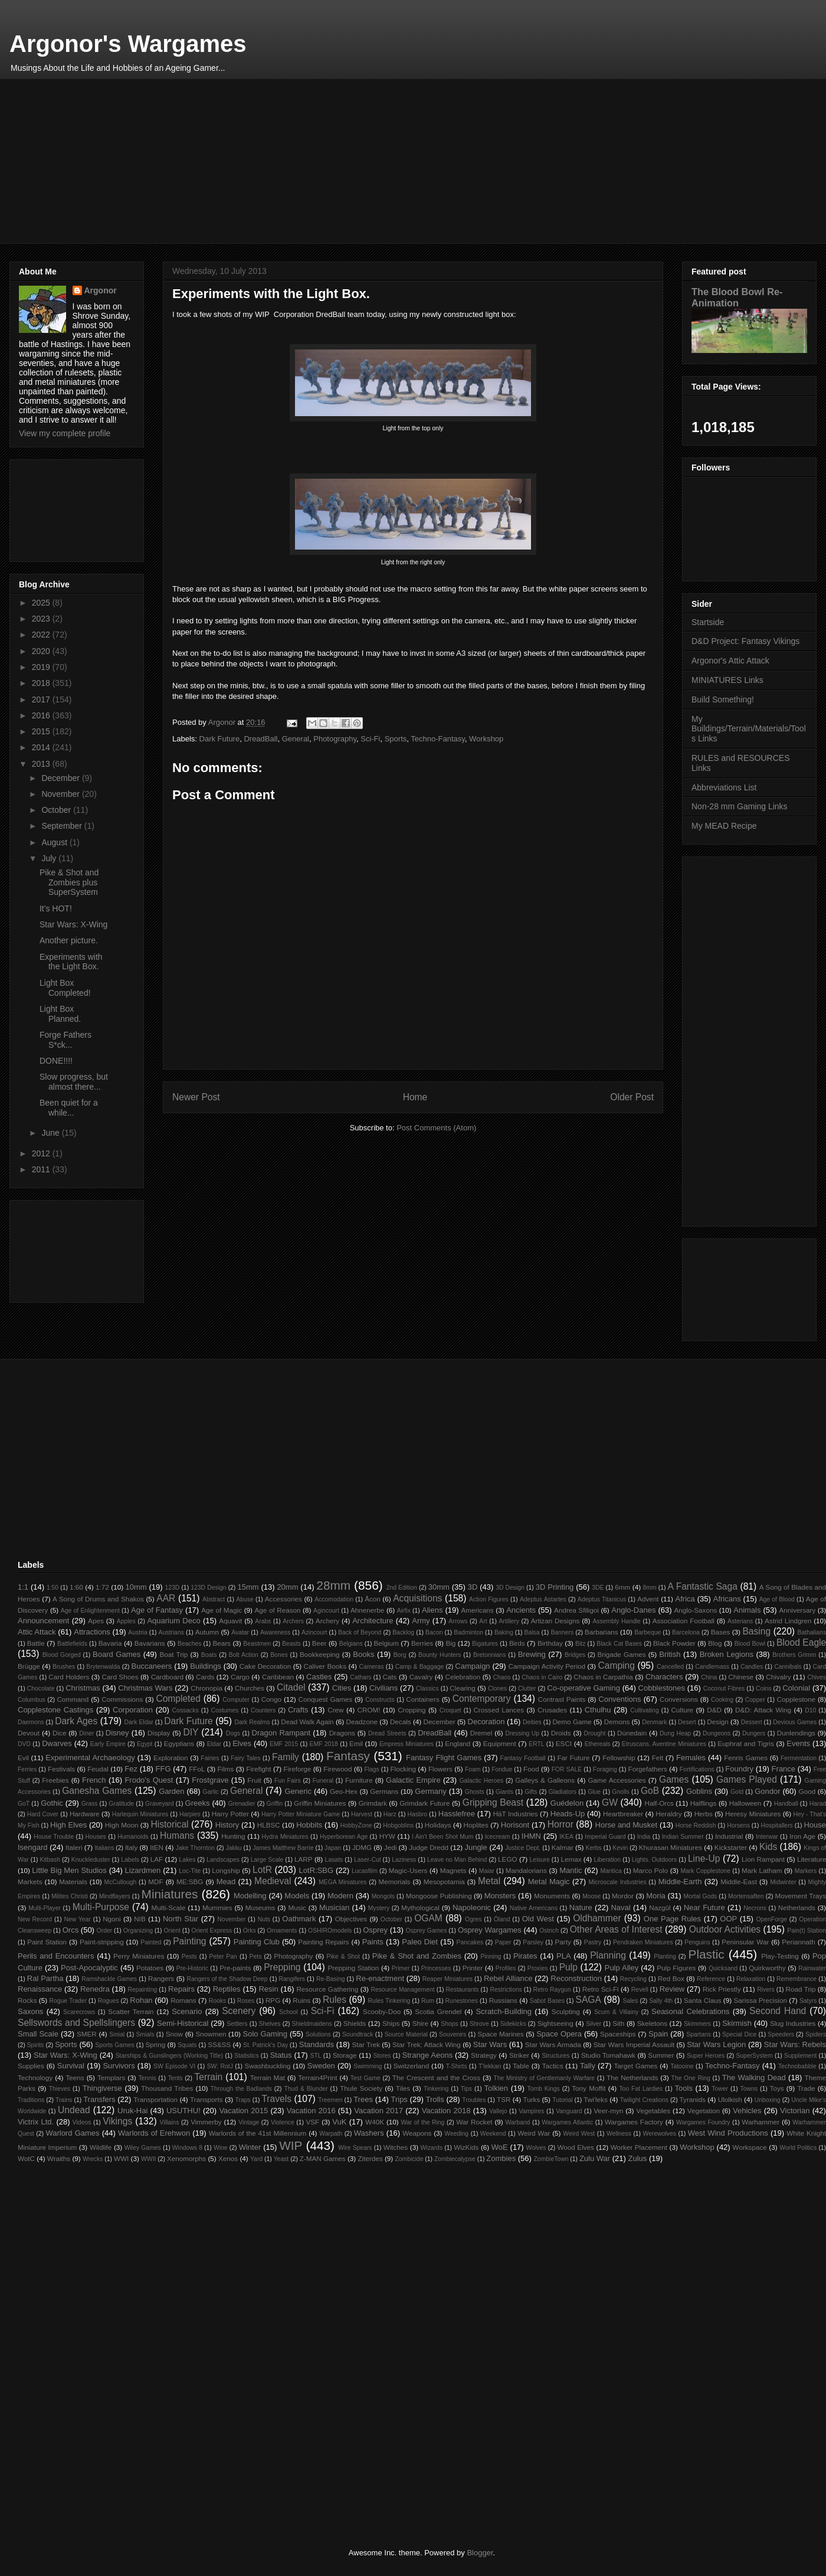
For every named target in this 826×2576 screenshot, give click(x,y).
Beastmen (257, 1643)
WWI (121, 2158)
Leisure (540, 1859)
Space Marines (500, 2034)
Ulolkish (730, 2099)
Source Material (406, 2034)
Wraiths (58, 2158)
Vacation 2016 (311, 2110)
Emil (356, 1743)
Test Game (365, 2078)
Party (563, 1942)
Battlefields (72, 1643)
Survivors (119, 2065)
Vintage (248, 2122)
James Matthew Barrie (283, 1848)
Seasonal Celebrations (690, 2011)
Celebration (462, 1677)
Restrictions (506, 1989)
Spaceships (617, 2034)
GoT (24, 1803)
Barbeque (647, 1632)
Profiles (506, 1968)
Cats (389, 1677)
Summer (661, 2055)
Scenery (238, 2011)
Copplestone (795, 1699)
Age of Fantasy (157, 1610)
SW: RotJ (220, 2066)
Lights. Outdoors (654, 1859)
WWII (148, 2159)
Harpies (190, 1814)
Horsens (738, 1825)
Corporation (133, 1709)
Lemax (570, 1859)
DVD (24, 1744)
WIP (290, 2145)
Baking (503, 1632)
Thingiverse (102, 2088)
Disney (117, 1732)
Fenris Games (746, 1757)
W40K (374, 2122)
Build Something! (722, 699)
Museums (260, 1907)
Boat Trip (173, 1654)
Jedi (390, 1847)
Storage (345, 2055)
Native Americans (534, 1908)
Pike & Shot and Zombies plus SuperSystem (69, 882)
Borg (400, 1655)
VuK (339, 2121)
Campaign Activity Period (547, 1666)
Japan (332, 1848)
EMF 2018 (324, 1744)
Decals (400, 1721)
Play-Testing (780, 1956)
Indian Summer (683, 1836)
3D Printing (555, 1587)
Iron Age (802, 1836)
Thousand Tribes (167, 2088)
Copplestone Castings (55, 1709)
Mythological (420, 1907)
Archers (293, 1621)
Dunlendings (796, 1733)
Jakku (233, 1848)
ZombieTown (551, 2159)
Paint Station (47, 1942)
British (669, 1654)
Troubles (474, 2100)
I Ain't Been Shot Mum (442, 1836)
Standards (316, 2044)
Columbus (31, 1699)
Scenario (187, 2011)
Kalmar (562, 1847)
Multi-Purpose (101, 1907)
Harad (817, 1803)
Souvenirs (452, 2034)
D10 (810, 1710)
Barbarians (601, 1632)
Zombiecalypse (455, 2159)
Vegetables (653, 2110)
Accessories (283, 1599)
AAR (165, 1598)
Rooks (217, 2001)
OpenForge (771, 1919)
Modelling (250, 1895)
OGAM (428, 1918)
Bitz (580, 1643)
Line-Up (704, 1858)
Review (672, 1989)
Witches (396, 2147)
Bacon (433, 1632)
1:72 (102, 1587)
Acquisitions (417, 1598)
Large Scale (267, 1859)
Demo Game (571, 1721)
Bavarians (150, 1643)
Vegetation (703, 2110)
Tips (466, 2088)
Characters (664, 1676)
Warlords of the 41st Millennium (258, 2133)
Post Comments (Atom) (436, 1127)
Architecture (372, 1620)
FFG (163, 1768)
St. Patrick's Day (265, 2045)
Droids (561, 1733)
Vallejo (498, 2111)
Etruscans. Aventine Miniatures (664, 1744)
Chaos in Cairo (542, 1677)
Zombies (501, 2158)
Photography (334, 738)
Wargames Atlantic (567, 2122)
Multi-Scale (169, 1907)
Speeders (781, 2034)
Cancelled (670, 1666)
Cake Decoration (265, 1666)
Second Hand (777, 2011)
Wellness (619, 2133)
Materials (73, 1881)
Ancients (521, 1610)
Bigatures (485, 1643)
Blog (715, 1643)
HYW (387, 1836)
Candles (751, 1666)
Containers (423, 1699)
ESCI (564, 1743)
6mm (622, 1587)
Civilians (383, 1687)
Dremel (481, 1733)
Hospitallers (777, 1825)
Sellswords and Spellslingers (76, 2023)
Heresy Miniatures (753, 1813)
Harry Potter (230, 1813)
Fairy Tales (246, 1758)
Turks (531, 2099)
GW (610, 1802)
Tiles (403, 2088)
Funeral (323, 1780)
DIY (190, 1732)
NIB (139, 1919)
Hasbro (418, 1814)
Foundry (739, 1768)
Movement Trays (800, 1896)
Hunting (233, 1836)
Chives (816, 1677)
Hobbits (309, 1824)
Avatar (240, 1632)
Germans (384, 1791)
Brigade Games (621, 1654)
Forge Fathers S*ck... (65, 1040)
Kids (768, 1847)
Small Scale (38, 2033)
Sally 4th (661, 2001)
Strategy (484, 2055)
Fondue (501, 1769)
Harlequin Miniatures (140, 1814)
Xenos (228, 2158)
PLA (563, 1955)
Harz (390, 1814)
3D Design (510, 1587)
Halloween (745, 1803)
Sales (630, 2001)
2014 (42, 747)
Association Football (683, 1620)
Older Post (632, 1097)
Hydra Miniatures (285, 1836)
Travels (276, 2099)
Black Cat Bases (619, 1643)
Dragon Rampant (281, 1732)
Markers (806, 1871)
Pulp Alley (621, 1967)
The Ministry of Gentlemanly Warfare (544, 2078)
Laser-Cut (367, 1859)
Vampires (531, 2111)
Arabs (263, 1621)
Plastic (707, 1954)
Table (521, 2066)
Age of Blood (777, 1599)
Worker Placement (639, 2147)
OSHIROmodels (330, 1930)
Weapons (416, 2133)
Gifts (531, 1792)
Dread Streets (387, 1733)
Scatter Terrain (130, 2011)
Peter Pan (223, 1956)
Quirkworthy (767, 1968)
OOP (728, 1918)
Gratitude (121, 1803)
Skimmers (697, 2024)
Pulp (568, 1967)
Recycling (633, 1979)
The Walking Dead (754, 2077)
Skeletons (652, 2023)
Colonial (796, 1687)
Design (717, 1721)
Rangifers (292, 1979)
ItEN (156, 1847)
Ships (390, 2023)
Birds (517, 1643)
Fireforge (298, 1769)
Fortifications (697, 1769)
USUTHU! (183, 2110)
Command (72, 1699)
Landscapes (223, 1859)
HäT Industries (515, 1813)
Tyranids (693, 2099)
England (457, 1743)
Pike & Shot (343, 1956)
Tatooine (681, 2066)
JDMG (362, 1847)
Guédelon (567, 1803)
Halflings (703, 1803)
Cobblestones (662, 1687)
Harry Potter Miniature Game (300, 1814)
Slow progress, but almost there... (74, 1081)
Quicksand (723, 1968)
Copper (755, 1699)
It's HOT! (56, 908)
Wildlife (101, 2147)
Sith (618, 2023)
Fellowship (618, 1757)
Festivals (61, 1769)
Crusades (552, 1710)
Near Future (704, 1907)
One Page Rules (672, 1918)
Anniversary (797, 1610)
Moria (656, 1895)
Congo (271, 1699)
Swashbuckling (268, 2066)
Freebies (55, 1780)
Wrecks (93, 2159)
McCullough (120, 1882)
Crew (335, 1710)
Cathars (360, 1677)
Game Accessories (617, 1780)
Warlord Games (72, 2133)
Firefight (258, 1769)
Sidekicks (513, 2024)
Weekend (493, 2133)
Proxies (537, 1968)
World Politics (798, 2148)
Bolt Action (243, 1655)
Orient (172, 1930)
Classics (427, 1688)
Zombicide (409, 2159)
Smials (145, 2034)
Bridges (575, 1655)
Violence (282, 2122)
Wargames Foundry (703, 2122)
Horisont (515, 1824)
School (288, 2012)
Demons (617, 1721)
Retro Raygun (552, 1989)
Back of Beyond (359, 1632)
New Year (77, 1919)
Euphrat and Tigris (745, 1743)
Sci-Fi (370, 738)
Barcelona (686, 1632)
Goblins (699, 1791)
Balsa (532, 1632)
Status (281, 2055)
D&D (714, 1710)
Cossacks (185, 1710)
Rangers (161, 1978)
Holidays (438, 1825)
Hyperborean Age (344, 1836)
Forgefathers (647, 1769)
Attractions (92, 1631)
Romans (183, 2000)
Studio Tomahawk (608, 2055)
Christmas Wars (145, 1687)
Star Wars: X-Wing (73, 924)
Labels (130, 1859)
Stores (382, 2055)
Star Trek (366, 2044)
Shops (449, 2024)
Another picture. (69, 940)
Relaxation (750, 1979)
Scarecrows (79, 2012)
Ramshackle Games (109, 1979)
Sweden (321, 2065)
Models (296, 1895)
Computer (236, 1699)
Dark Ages (76, 1721)
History (227, 1824)
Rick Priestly (721, 1989)
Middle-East (738, 1881)
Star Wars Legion (716, 2044)
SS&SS (219, 2044)
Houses (96, 1836)
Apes (96, 1620)
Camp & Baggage (419, 1666)
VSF (312, 2122)
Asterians (740, 1621)
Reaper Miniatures (447, 1979)
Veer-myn (608, 2110)
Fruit (254, 1780)
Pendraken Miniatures (643, 1942)
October (57, 810)
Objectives (351, 1919)
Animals (747, 1610)
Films (225, 1769)
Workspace (750, 2147)
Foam (473, 1769)
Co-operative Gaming (583, 1687)
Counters (263, 1710)
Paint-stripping (102, 1942)
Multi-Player (44, 1908)
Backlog (403, 1632)
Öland (502, 1919)
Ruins (301, 2000)
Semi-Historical (182, 2023)
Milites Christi (69, 1896)
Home (415, 1097)
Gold (736, 1792)
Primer (401, 1968)
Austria (137, 1632)
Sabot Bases (547, 2001)
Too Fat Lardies (641, 2088)
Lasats (334, 1859)
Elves (241, 1743)
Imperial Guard (605, 1836)
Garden (171, 1791)
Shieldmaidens (312, 2024)
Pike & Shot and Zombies (416, 1955)
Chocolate (41, 1688)
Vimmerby (206, 2122)
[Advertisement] (372, 161)
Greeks (197, 1803)
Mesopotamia (444, 1881)
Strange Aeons (427, 2055)
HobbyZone (356, 1825)
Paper (503, 1942)
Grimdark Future (424, 1803)
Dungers (753, 1733)
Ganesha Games (97, 1791)
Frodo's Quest (148, 1780)
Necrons (754, 1908)
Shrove (479, 2024)
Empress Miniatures (406, 1744)
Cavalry (421, 1677)
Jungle (475, 1847)
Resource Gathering (327, 1989)
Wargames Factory (634, 2122)
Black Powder (674, 1643)
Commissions (122, 1699)
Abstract (213, 1599)
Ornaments (282, 1930)
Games (674, 1779)
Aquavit (230, 1620)
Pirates (525, 1955)
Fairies (210, 1758)
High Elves (68, 1824)
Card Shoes (120, 1677)
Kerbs (594, 1848)
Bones (278, 1655)
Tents (175, 2078)
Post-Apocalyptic (89, 1967)
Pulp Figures (676, 1968)
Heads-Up (567, 1813)
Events (798, 1743)
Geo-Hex (344, 1791)
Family (285, 1757)
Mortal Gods (700, 1896)
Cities (342, 1687)
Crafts (298, 1709)
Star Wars (490, 2044)
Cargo (240, 1677)
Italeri (74, 1847)
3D (473, 1587)
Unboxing (768, 2100)
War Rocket (474, 2122)
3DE (598, 1587)
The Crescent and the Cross (436, 2077)
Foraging (605, 1769)
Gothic (52, 1803)
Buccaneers (152, 1666)
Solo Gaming (265, 2033)
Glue (594, 1792)
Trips (399, 2099)
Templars (111, 2077)
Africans (727, 1598)
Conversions (679, 1699)
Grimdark (373, 1803)
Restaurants (461, 1989)
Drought (595, 1733)
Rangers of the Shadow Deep (226, 1979)
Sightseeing (555, 2023)
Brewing (532, 1654)
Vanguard (569, 2111)
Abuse (244, 1599)
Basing (756, 1631)
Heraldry (668, 1813)
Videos (82, 2122)
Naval (620, 1907)
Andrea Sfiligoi (576, 1610)
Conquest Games (326, 1699)
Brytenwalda (103, 1666)
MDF (155, 1881)
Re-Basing (330, 1979)
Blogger (480, 2552)
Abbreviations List (724, 787)
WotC (26, 2158)
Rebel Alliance (508, 1978)
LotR (262, 1870)
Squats (187, 2045)
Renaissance (40, 1989)
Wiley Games (142, 2148)
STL (316, 2055)
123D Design (208, 1587)
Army (421, 1620)
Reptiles (227, 1989)
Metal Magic (549, 1881)
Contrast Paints (561, 1699)
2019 (42, 667)
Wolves (536, 2148)
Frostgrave (210, 1780)
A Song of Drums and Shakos (98, 1599)
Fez (130, 1768)
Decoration (486, 1721)
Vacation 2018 (446, 2110)
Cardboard (167, 1677)
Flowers (440, 1769)
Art (483, 1621)
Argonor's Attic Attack (730, 660)
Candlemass (712, 1666)
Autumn (207, 1632)
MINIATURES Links (727, 680)
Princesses (436, 1968)
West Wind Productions (728, 2133)
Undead (74, 2110)
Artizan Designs (555, 1620)
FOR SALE (567, 1769)
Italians (104, 1848)
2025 (42, 602)
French (94, 1780)
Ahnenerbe (367, 1610)
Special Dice (739, 2034)
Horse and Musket (626, 1824)
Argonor (100, 290)
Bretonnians (489, 1655)
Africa (685, 1598)
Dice (59, 1733)
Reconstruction (576, 1978)
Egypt (145, 1744)
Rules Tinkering (389, 2001)
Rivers (765, 1989)
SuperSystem (754, 2055)
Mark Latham (762, 1870)
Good (807, 1791)
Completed (178, 1699)
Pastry (592, 1942)
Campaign (472, 1666)
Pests (189, 1956)
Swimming (367, 2066)
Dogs (233, 1733)
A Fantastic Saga (703, 1586)
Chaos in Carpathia (602, 1677)
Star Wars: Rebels (795, 2044)
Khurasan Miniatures (670, 1847)
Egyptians (179, 1743)
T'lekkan (489, 2066)
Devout (29, 1733)
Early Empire (108, 1744)
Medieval (272, 1881)
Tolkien (496, 2088)
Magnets (453, 1870)
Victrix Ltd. (36, 2121)
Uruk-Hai (132, 2110)
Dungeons (716, 1733)
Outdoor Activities (725, 1929)
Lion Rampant (763, 1859)
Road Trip (801, 1989)
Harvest (361, 1814)
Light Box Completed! (65, 988)
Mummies (217, 1907)
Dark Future (219, 738)
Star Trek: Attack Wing (426, 2044)
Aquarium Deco (173, 1620)
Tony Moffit (588, 2088)
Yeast (281, 2159)
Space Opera (559, 2033)
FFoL (197, 1769)
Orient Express (211, 1930)
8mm (650, 1587)
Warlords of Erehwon (154, 2133)
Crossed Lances (498, 1710)
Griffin (275, 1803)
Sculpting (566, 2011)
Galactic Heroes (482, 1780)
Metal (489, 1881)
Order (105, 1930)
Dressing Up (522, 1733)
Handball (786, 1803)
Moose (591, 1896)
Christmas (82, 1687)
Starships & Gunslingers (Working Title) (169, 2055)
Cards (205, 1677)
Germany (430, 1791)
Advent (647, 1599)
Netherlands (796, 1907)
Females (691, 1757)
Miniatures (170, 1894)
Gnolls (620, 1792)
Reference (711, 1979)
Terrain (209, 2077)
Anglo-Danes (633, 1610)
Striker (519, 2055)
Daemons (31, 1722)
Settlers (237, 2024)
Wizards (432, 2148)
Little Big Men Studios (69, 1870)
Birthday (550, 1643)
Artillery (509, 1621)
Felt (657, 1757)
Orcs (70, 1930)
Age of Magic (221, 1610)
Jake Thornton (195, 1848)
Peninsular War (745, 1942)
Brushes (64, 1666)
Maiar (486, 1871)
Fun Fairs (287, 1780)
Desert (687, 1722)
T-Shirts (456, 2066)
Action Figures (489, 1599)
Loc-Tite (190, 1871)
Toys (777, 2088)
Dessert (751, 1722)
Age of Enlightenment (90, 1610)
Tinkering (436, 2088)
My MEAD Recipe (723, 826)
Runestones (461, 2001)
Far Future (573, 1757)
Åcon (373, 1599)
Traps (243, 2100)
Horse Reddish (696, 1825)
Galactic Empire (413, 1780)
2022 (42, 634)
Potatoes (149, 1968)
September (62, 826)
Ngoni (112, 1919)
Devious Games (795, 1722)
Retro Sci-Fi (600, 1989)
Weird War (533, 2133)
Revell (639, 1989)
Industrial (729, 1836)
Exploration (170, 1757)
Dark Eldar (138, 1722)
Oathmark (299, 1918)
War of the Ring (423, 2122)
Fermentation (799, 1758)
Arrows (457, 1621)
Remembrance (796, 1979)
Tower (720, 2088)
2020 (42, 651)
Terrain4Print (317, 2077)
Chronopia (206, 1688)
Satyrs (808, 2001)
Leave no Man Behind (457, 1859)
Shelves (270, 2024)
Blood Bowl (750, 1643)
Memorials (395, 1881)
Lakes (187, 1859)
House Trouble (54, 1836)
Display (159, 1733)
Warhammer (760, 2122)
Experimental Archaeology (90, 1757)
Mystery (378, 1908)
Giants (504, 1792)
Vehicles (747, 2110)
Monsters (500, 1895)
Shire (420, 2023)
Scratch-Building (504, 2011)
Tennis (147, 2078)
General (295, 738)
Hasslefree (456, 1813)
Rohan (141, 2000)
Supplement (800, 2055)
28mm (333, 1585)
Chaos (501, 1677)
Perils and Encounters (56, 1955)
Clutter (527, 1688)
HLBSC (268, 1825)
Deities (532, 1722)
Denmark (654, 1722)
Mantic (570, 1870)
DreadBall (260, 738)
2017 (42, 699)
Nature (580, 1907)
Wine (221, 2148)
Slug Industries (793, 2023)
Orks (249, 1930)
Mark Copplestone (705, 1871)
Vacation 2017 (378, 2110)
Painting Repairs (323, 1942)
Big (450, 1643)
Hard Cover (42, 1814)
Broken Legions (726, 1654)
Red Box (671, 1978)
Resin (268, 1989)
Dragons (342, 1733)
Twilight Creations (644, 2100)
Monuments (552, 1896)
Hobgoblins (398, 1825)
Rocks (27, 2000)
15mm (247, 1587)
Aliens (432, 1610)
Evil (23, 1757)
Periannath (798, 1942)
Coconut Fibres (724, 1688)
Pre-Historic (192, 1968)
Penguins (697, 1942)
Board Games (116, 1654)
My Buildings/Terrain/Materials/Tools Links (748, 729)
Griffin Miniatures (320, 1803)
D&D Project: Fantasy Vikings (745, 641)
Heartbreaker (623, 1813)
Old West (538, 1918)
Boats (209, 1655)
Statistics (246, 2055)
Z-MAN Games (323, 2158)
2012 (42, 1153)
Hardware (85, 1813)
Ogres (473, 1919)
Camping (616, 1665)
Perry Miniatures (138, 1956)
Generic (298, 1791)
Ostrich (549, 1930)
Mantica (610, 1871)
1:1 (23, 1587)
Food (531, 1769)
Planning (608, 1955)
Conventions (619, 1699)
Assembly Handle (616, 1621)
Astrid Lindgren (788, 1620)
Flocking (403, 1769)
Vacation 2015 (243, 2110)
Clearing (463, 1688)
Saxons (30, 2011)
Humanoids (133, 1836)
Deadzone (362, 1721)
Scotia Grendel (438, 2011)
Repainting (143, 1989)
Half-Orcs (658, 1803)
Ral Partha (45, 1978)
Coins (764, 1688)
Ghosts (474, 1792)
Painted (150, 1942)
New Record (35, 1919)
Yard (256, 2159)
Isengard (33, 1847)
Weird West (579, 2133)
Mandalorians (526, 1870)
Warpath (330, 2133)
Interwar (767, 1836)
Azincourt (314, 1632)
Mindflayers (114, 1896)
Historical (169, 1824)
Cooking (722, 1699)
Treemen (330, 2100)
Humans (177, 1835)
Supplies (31, 2066)
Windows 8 (187, 2148)
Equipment (499, 1743)
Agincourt (326, 1610)
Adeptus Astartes (543, 1599)
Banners (561, 1632)
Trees (363, 2099)
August (55, 842)
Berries (422, 1643)
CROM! (369, 1710)
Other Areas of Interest (616, 1929)
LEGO (507, 1859)
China (709, 1677)
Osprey (375, 1930)
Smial (116, 2034)
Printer (473, 1968)
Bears (221, 1643)
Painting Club (257, 1941)
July (49, 858)
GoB (650, 1791)
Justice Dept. (522, 1848)
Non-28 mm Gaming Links (739, 806)
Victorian (794, 2110)
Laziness (404, 1859)
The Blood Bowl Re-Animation (737, 297)
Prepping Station (353, 1968)
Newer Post (196, 1097)
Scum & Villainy (616, 2012)
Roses (245, 2001)
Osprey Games (426, 1930)
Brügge (29, 1666)
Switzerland (411, 2066)
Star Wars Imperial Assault (634, 2044)
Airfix (404, 1610)
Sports (396, 738)
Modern (340, 1895)
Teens (74, 2077)
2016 (42, 715)
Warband (518, 2122)
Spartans (698, 2034)
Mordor (623, 1896)
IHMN (531, 1836)
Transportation (155, 2099)
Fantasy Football (523, 1758)
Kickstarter (730, 1847)
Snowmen (211, 2034)
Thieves (59, 2088)
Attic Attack (37, 1631)
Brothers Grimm (794, 1655)
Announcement (43, 1620)
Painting (189, 1941)
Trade (806, 2088)
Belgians (351, 1643)
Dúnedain (632, 1733)
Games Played (746, 1779)
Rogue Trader (68, 2001)
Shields (354, 2023)
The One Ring (690, 2078)
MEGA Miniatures (343, 1882)
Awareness (275, 1632)
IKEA (566, 1836)
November (61, 794)
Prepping (282, 1967)
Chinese (740, 1677)
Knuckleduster (90, 1859)
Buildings (205, 1666)
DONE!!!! (56, 1060)
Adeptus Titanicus (602, 1599)
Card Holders (68, 1677)
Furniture (359, 1780)
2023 (42, 618)
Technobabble (797, 2066)
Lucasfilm (365, 1871)
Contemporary (482, 1699)
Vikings (117, 2121)
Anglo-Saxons (695, 1610)
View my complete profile (64, 433)
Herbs (703, 1813)
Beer (319, 1643)
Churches (249, 1688)
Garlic (211, 1792)
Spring (155, 2044)
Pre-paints (235, 1968)
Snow (174, 2034)
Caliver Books (325, 1666)
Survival (70, 2065)
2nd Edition (401, 1587)
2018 (42, 683)
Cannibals (787, 1666)
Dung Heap (675, 1733)
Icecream (497, 1836)
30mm (439, 1587)
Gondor (767, 1791)
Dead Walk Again (307, 1721)
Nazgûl (659, 1907)
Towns (749, 2088)
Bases (720, 1632)
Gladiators (562, 1792)
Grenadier (241, 1803)
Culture (682, 1710)
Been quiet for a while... (69, 1107)
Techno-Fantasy (438, 738)
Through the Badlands (241, 2088)
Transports (206, 2099)
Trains (63, 2100)
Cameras (371, 1666)
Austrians (171, 1632)
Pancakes (469, 1942)
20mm (287, 1587)
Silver (593, 2024)
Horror (560, 1824)
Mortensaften (746, 1896)
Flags (371, 1769)
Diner (86, 1733)
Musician (334, 1907)
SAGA (588, 2000)
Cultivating (644, 1710)
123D (172, 1587)
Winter (250, 2147)
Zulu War (594, 2158)
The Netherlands (632, 2077)
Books (363, 1654)
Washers (369, 2133)
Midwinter (783, 1882)
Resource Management (402, 1989)
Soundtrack (357, 2034)
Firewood (337, 1769)
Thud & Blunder (305, 2088)
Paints (373, 1941)
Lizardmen (143, 1870)
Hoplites (476, 1825)
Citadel (291, 1687)
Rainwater (812, 1968)
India (644, 1836)
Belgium (386, 1643)
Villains (169, 2122)
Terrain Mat (267, 2077)
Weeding (456, 2133)
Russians (503, 2000)
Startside (707, 622)
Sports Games (114, 2045)
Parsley (533, 1942)
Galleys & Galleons (545, 1780)
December (61, 778)
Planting (665, 1956)
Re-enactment (380, 1978)
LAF (156, 1859)
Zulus (637, 2158)
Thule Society (361, 2088)
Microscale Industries (617, 1882)
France (783, 1768)
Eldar (214, 1744)
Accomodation (333, 1599)
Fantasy (348, 1756)
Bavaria (110, 1643)
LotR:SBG (316, 1870)
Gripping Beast (493, 1802)
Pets (256, 1956)
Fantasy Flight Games (443, 1757)
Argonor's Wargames (127, 44)
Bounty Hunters (439, 1655)
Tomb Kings (543, 2088)
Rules (334, 2000)
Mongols (383, 1896)
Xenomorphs (186, 2158)
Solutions (318, 2034)
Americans (477, 1610)
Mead (226, 1881)
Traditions (31, 2100)
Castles (319, 1676)
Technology (35, 2077)
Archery (327, 1620)
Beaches (189, 1643)
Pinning (491, 1956)
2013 (42, 764)
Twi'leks (596, 2099)
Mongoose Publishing (439, 1896)
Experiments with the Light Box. (71, 962)
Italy (131, 1847)
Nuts (264, 1919)
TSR (503, 2099)
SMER (87, 2034)
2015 (42, 731)
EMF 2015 (284, 1744)
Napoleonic (472, 1907)
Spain (658, 2033)
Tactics (552, 2066)
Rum (427, 2001)
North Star (180, 1918)
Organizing (138, 1930)
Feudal (98, 1769)
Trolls (434, 2099)
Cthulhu (598, 1709)
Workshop (486, 738)
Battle (36, 1643)
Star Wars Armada (553, 2044)
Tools (684, 2088)
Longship (226, 1870)
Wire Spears (355, 2148)
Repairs (181, 1989)
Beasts (291, 1643)
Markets (30, 1881)
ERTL (536, 1744)
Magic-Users (408, 1870)
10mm (136, 1587)
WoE (499, 2147)
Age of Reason (278, 1610)
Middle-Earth (680, 1881)
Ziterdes (370, 2158)
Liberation (607, 1859)
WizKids (466, 2147)
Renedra (95, 1989)
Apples (126, 1621)
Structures (555, 2055)
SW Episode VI (174, 2066)
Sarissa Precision (760, 2000)
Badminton (468, 1632)
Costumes (224, 1710)
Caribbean (278, 1677)
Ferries (27, 1769)
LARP (303, 1859)
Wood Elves (576, 2147)
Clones (497, 1688)
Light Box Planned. (60, 1014)
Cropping (411, 1710)
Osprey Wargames (490, 1930)
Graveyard (159, 1803)
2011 (42, 1169)
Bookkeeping (320, 1654)
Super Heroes (706, 2055)
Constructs (380, 1699)
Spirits (35, 2045)
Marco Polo (650, 1870)
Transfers (99, 2099)
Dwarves (57, 1743)
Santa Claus (703, 2000)
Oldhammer (597, 1918)
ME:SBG (189, 1881)
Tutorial (562, 2100)
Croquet (450, 1710)
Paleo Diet (420, 1941)
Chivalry (778, 1677)
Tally (587, 2065)
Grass (89, 1803)
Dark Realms (252, 1722)
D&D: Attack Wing (763, 1710)
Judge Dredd (428, 1847)
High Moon (122, 1825)
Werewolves (659, 2133)
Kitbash (50, 1859)
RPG (273, 2000)
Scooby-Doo (382, 2011)
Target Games (635, 2066)
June (51, 1132)
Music (297, 1907)
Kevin (620, 1848)
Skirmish (737, 2023)
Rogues (108, 2001)
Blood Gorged (61, 1655)
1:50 (52, 1587)
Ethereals (598, 1744)
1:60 (76, 1587)
